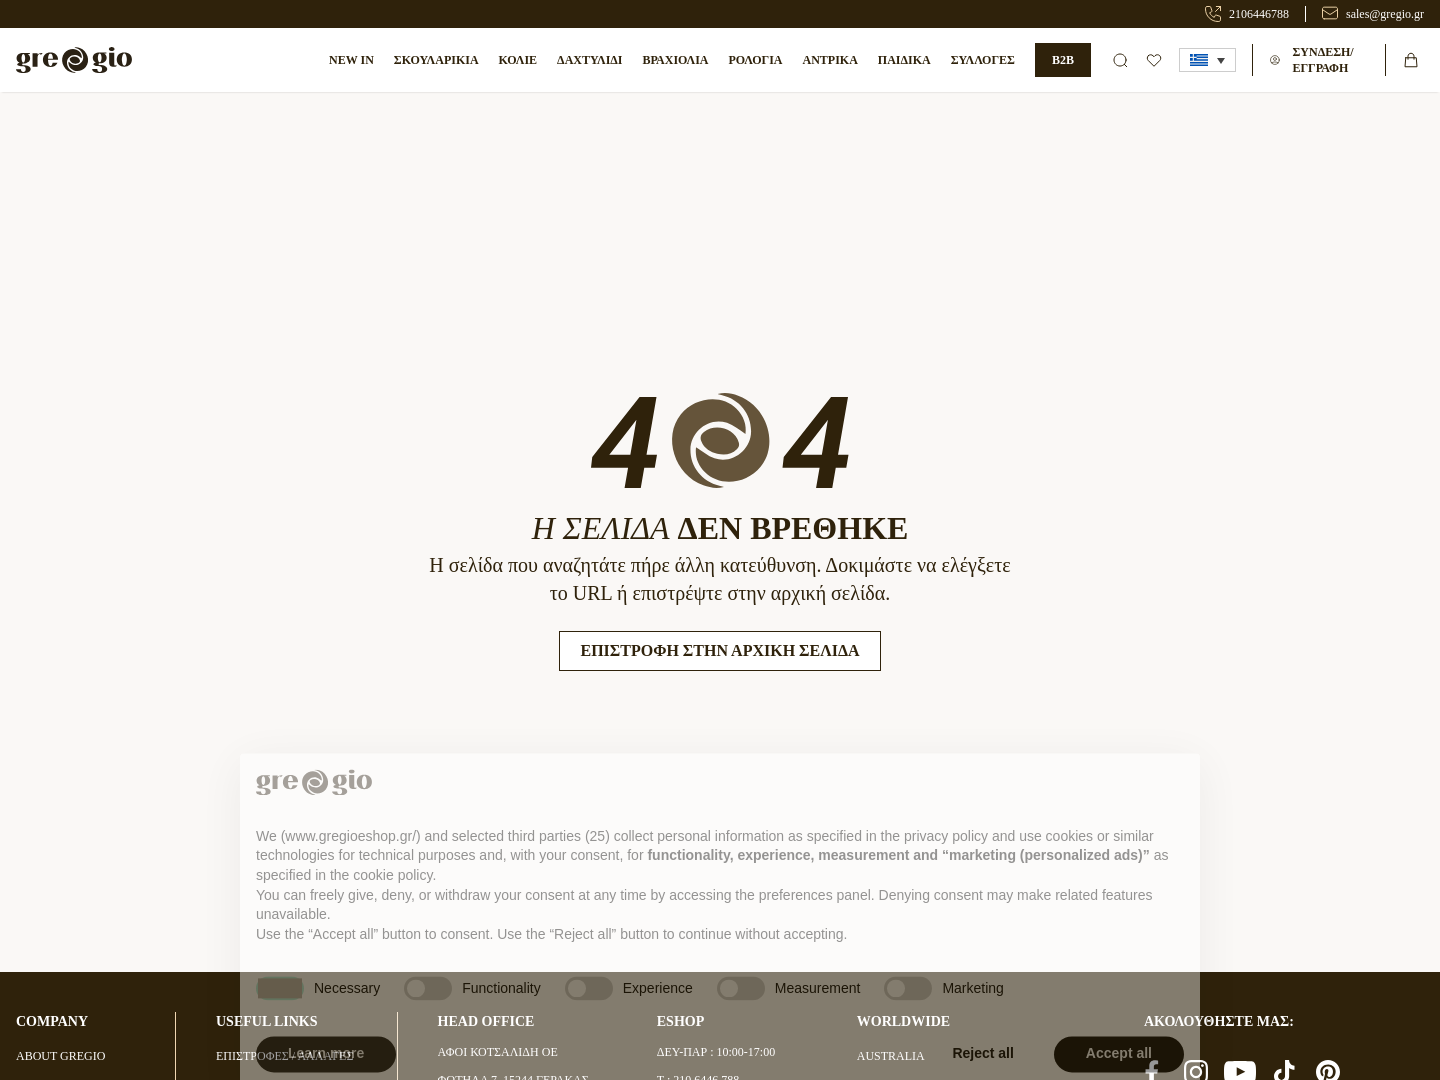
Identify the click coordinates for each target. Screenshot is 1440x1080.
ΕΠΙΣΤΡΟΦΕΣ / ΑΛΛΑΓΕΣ (284, 1056)
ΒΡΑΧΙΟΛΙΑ (676, 60)
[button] (1207, 60)
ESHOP (680, 1021)
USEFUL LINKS (267, 1021)
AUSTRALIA (891, 1056)
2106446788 (1259, 14)
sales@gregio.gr (1385, 14)
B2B (1063, 60)
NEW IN (351, 60)
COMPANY (52, 1021)
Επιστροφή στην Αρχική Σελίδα (719, 650)
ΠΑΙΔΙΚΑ (904, 60)
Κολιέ (518, 60)
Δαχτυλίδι (589, 60)
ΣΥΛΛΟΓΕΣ (983, 60)
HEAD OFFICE (486, 1021)
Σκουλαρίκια (436, 60)
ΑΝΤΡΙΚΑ (829, 60)
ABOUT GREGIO (60, 1056)
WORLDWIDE (903, 1021)
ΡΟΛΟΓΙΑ (755, 60)
